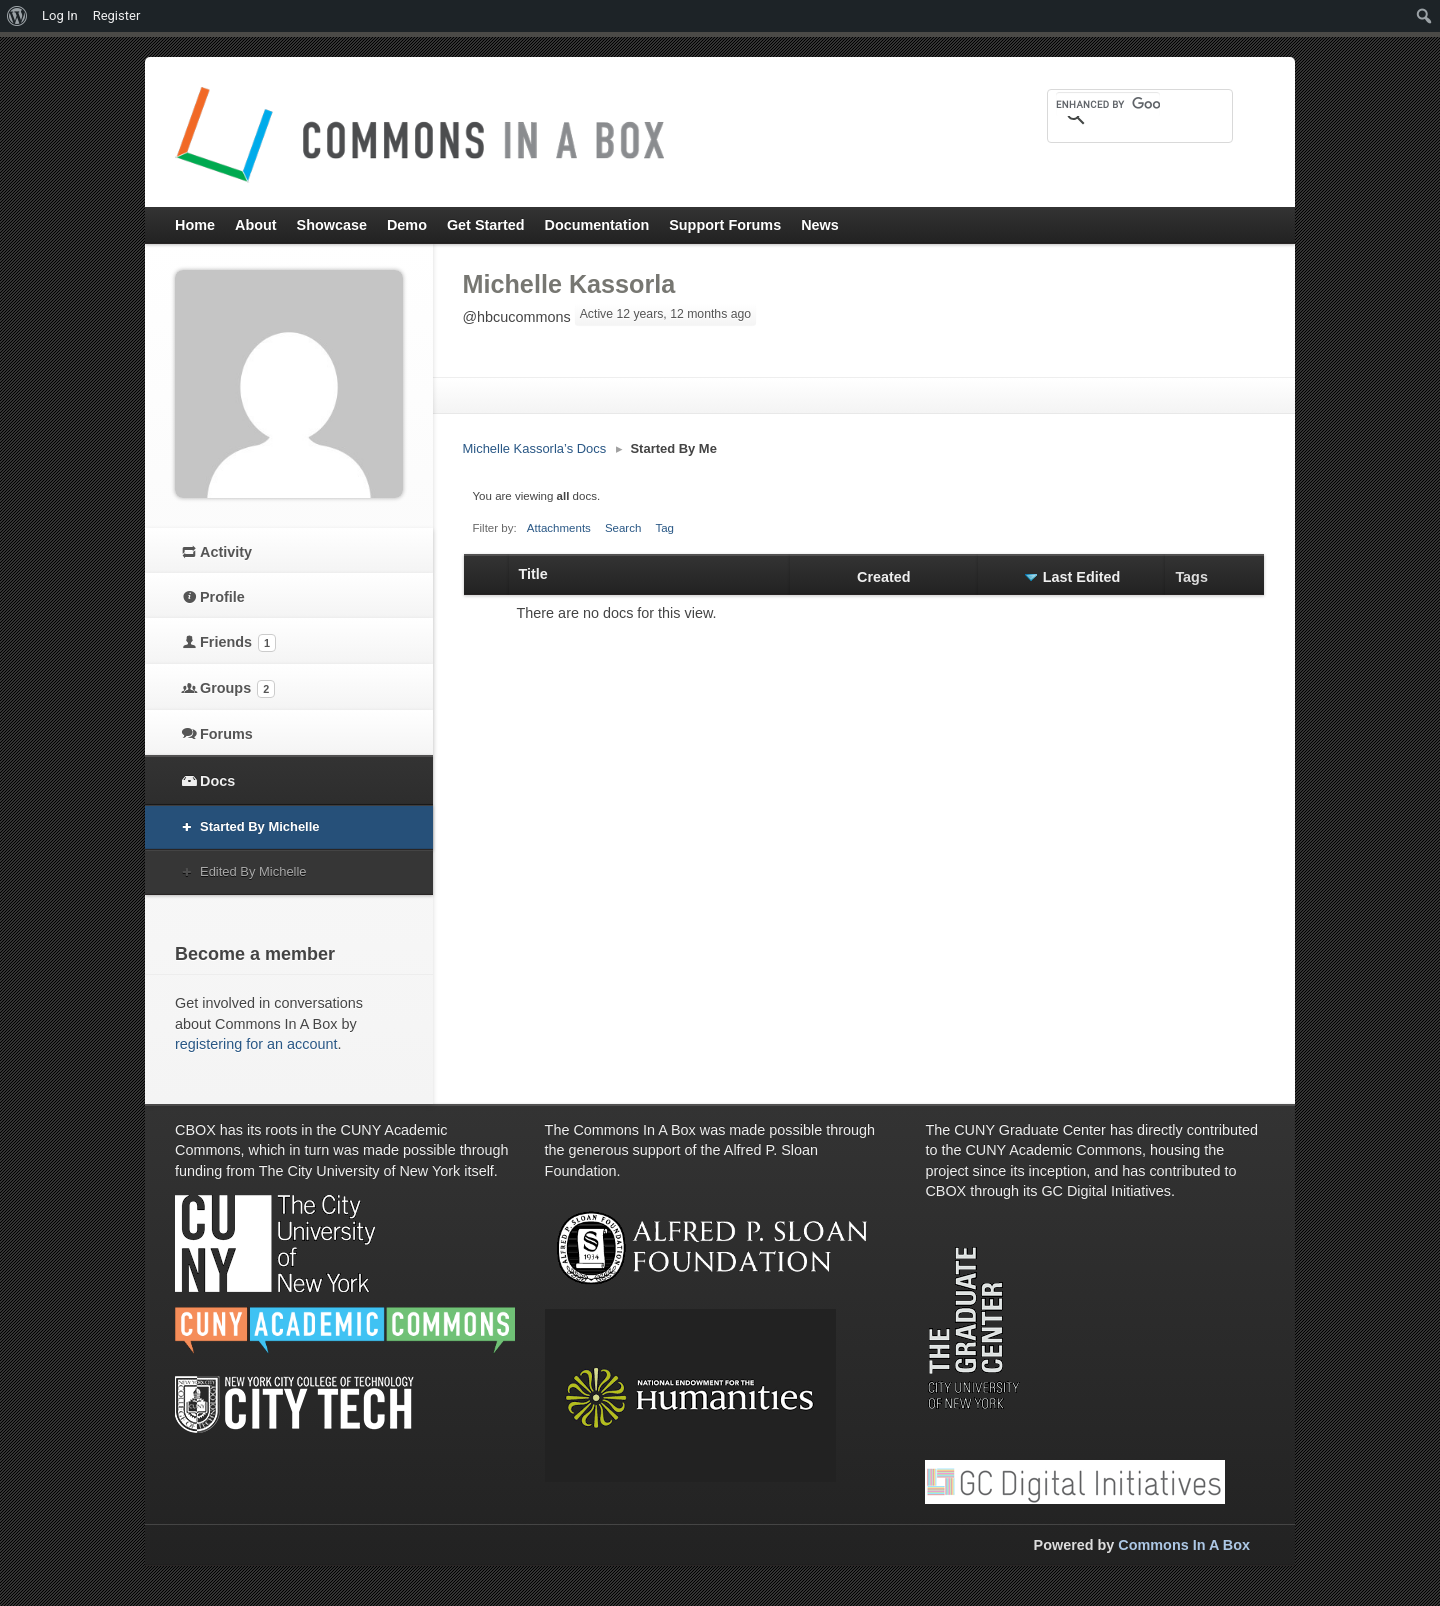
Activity (226, 552)
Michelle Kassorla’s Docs (535, 448)
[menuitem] (17, 16)
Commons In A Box (1184, 1545)
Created (884, 577)
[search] (1108, 104)
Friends (238, 643)
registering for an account (256, 1044)
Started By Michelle (260, 826)
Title (533, 574)
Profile (222, 597)
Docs (217, 781)
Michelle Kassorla (569, 284)
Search (623, 528)
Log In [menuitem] (60, 15)
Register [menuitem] (117, 15)
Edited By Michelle (253, 871)
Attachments (559, 528)
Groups (237, 689)
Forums (226, 734)
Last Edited (1082, 577)
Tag (664, 528)
